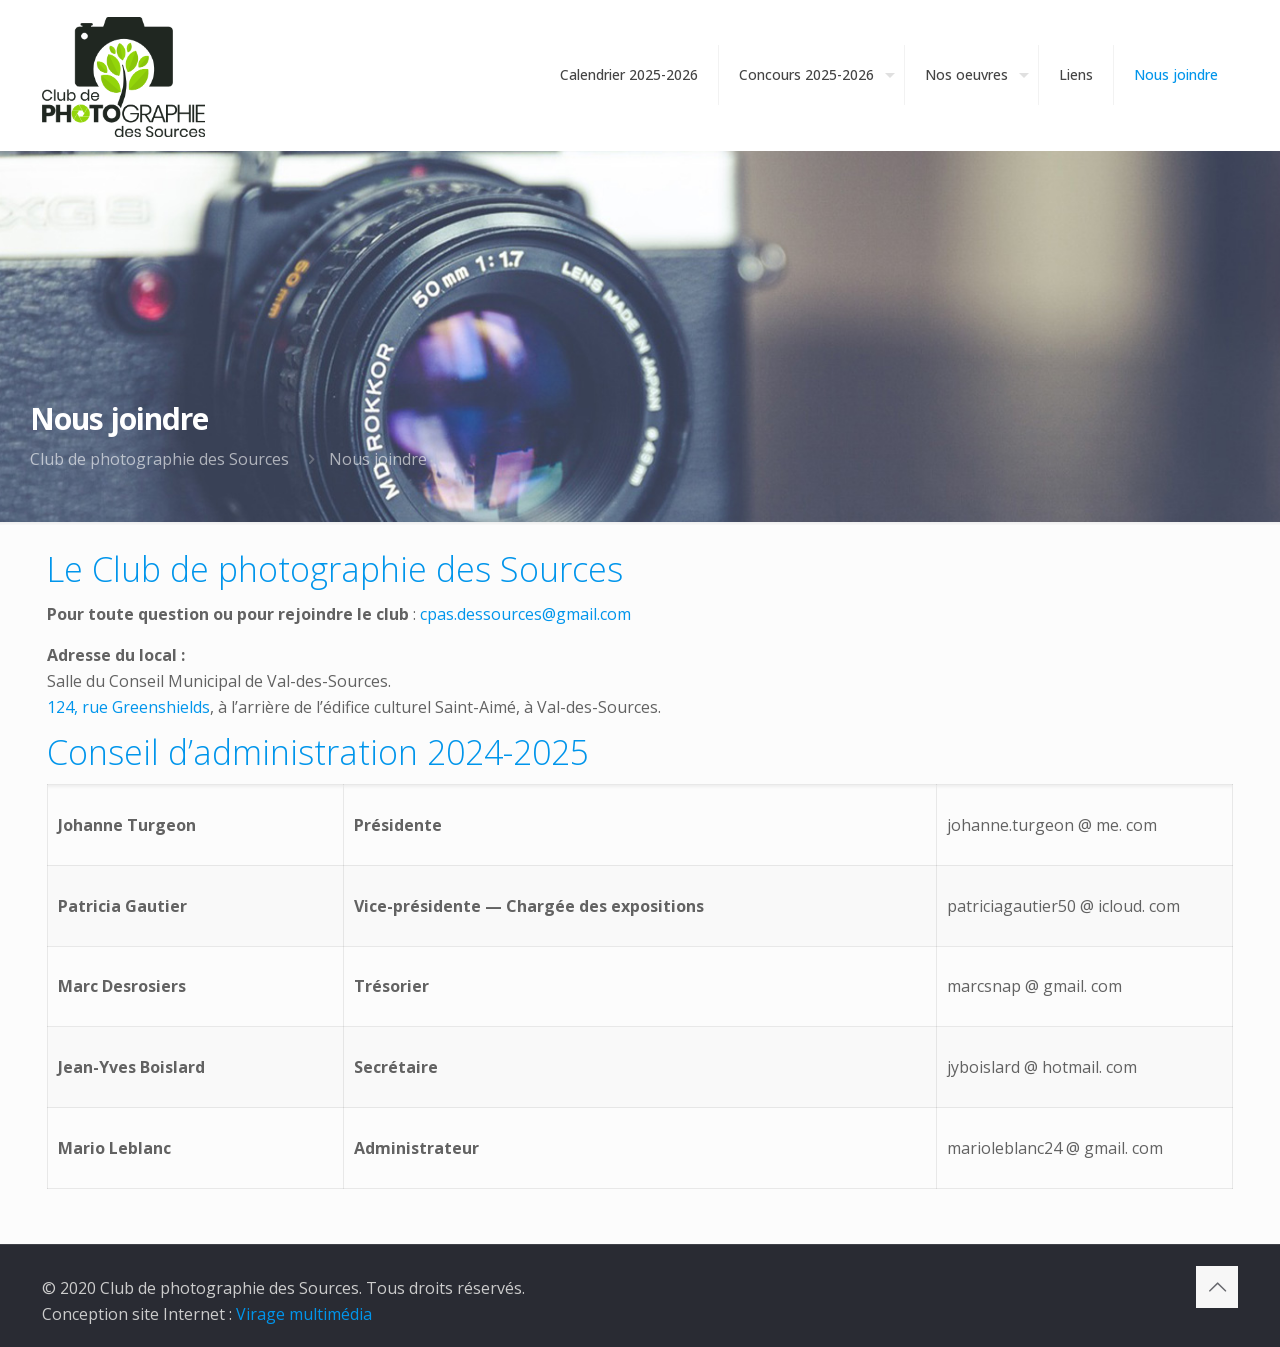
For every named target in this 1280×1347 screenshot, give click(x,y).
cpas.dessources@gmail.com (525, 614)
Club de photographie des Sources (159, 459)
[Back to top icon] (1217, 1287)
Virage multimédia (304, 1314)
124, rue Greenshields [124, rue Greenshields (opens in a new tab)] (128, 707)
